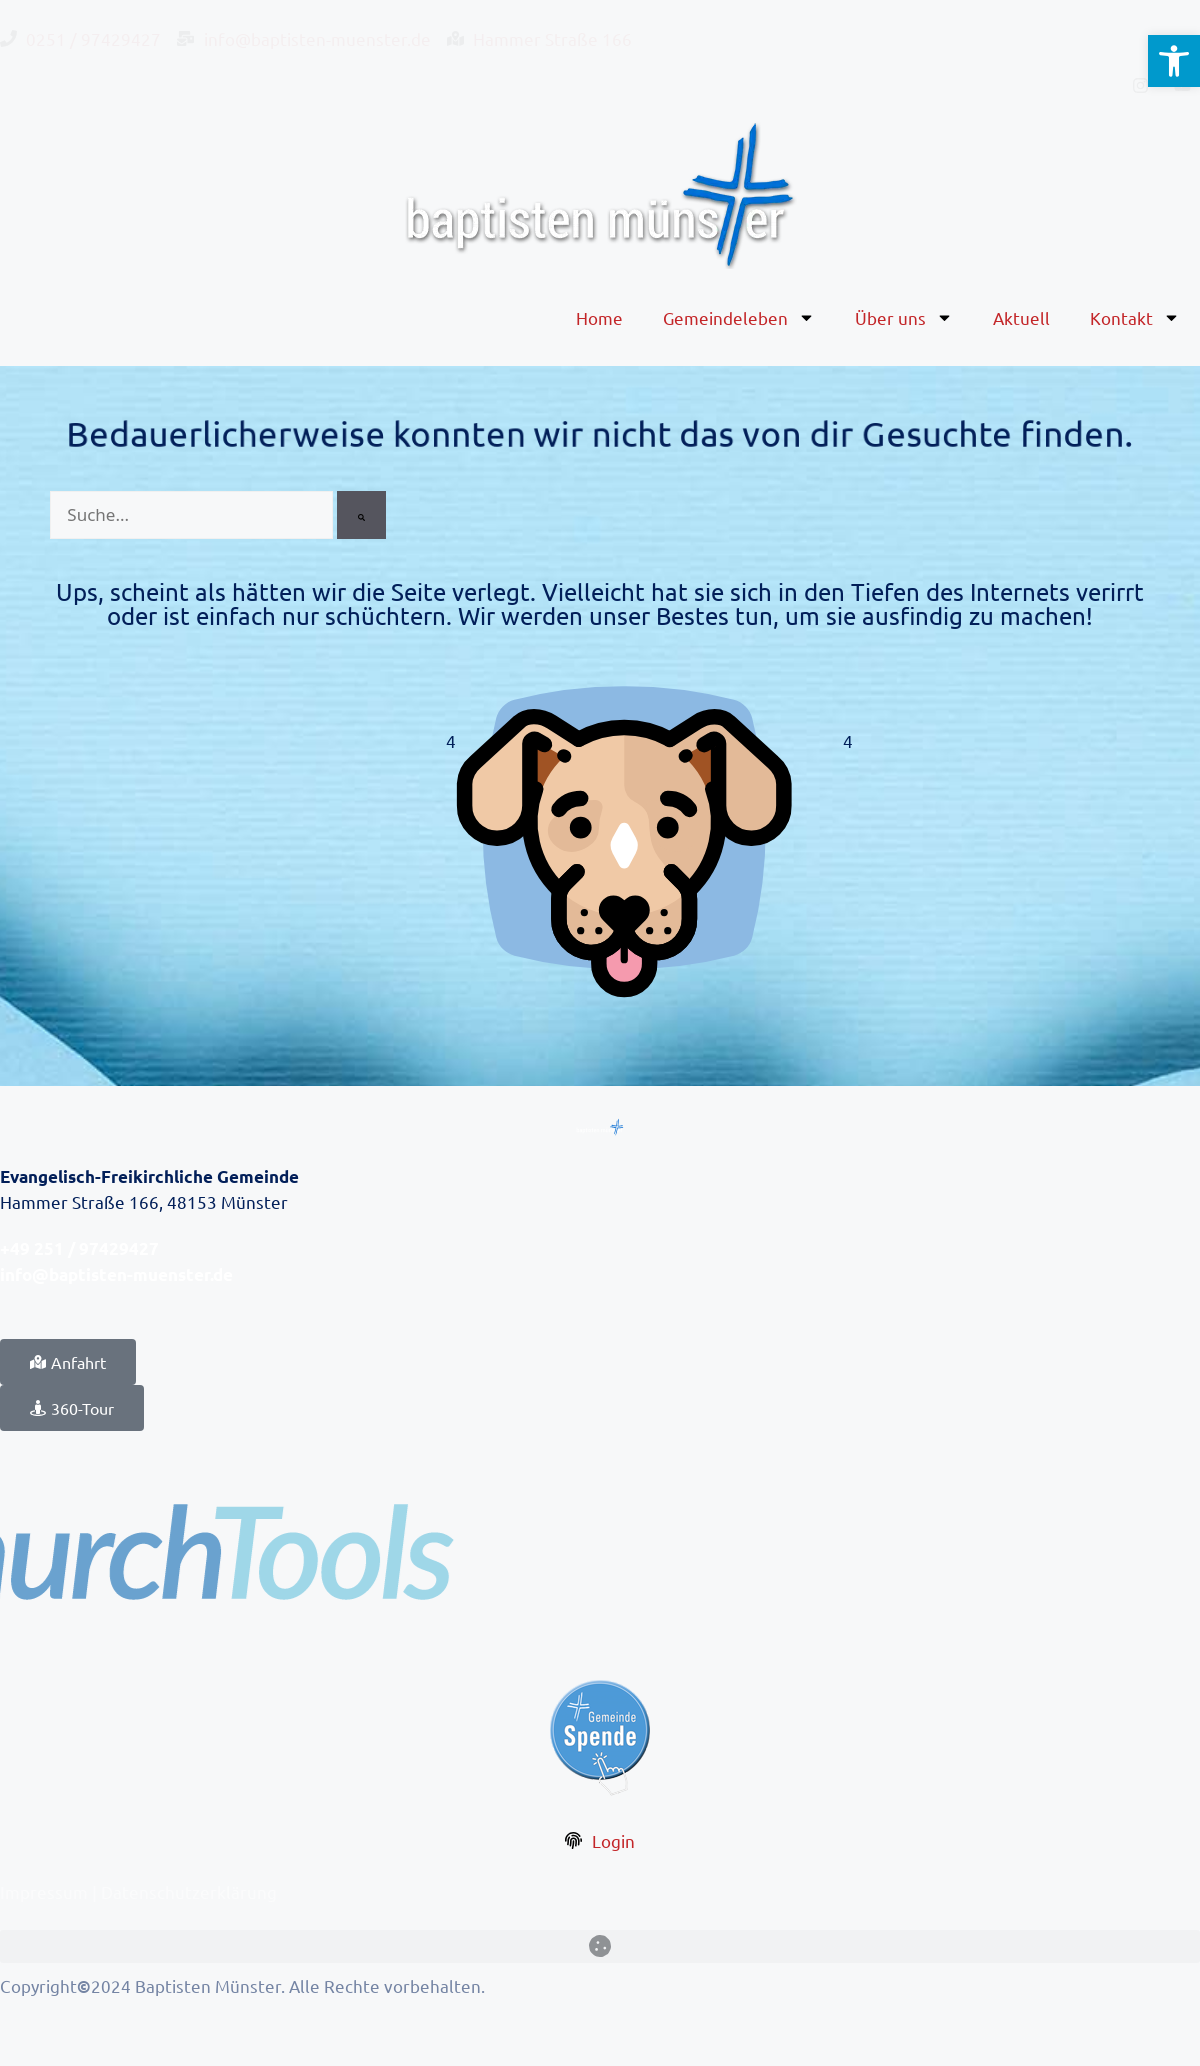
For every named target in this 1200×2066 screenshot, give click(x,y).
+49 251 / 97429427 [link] (79, 1248)
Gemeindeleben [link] (739, 317)
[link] (1174, 61)
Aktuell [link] (1021, 317)
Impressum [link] (44, 1891)
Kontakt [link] (1135, 317)
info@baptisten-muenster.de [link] (116, 1274)
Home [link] (599, 317)
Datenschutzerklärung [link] (189, 1891)
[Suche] (361, 515)
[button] (600, 1946)
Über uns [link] (904, 317)
